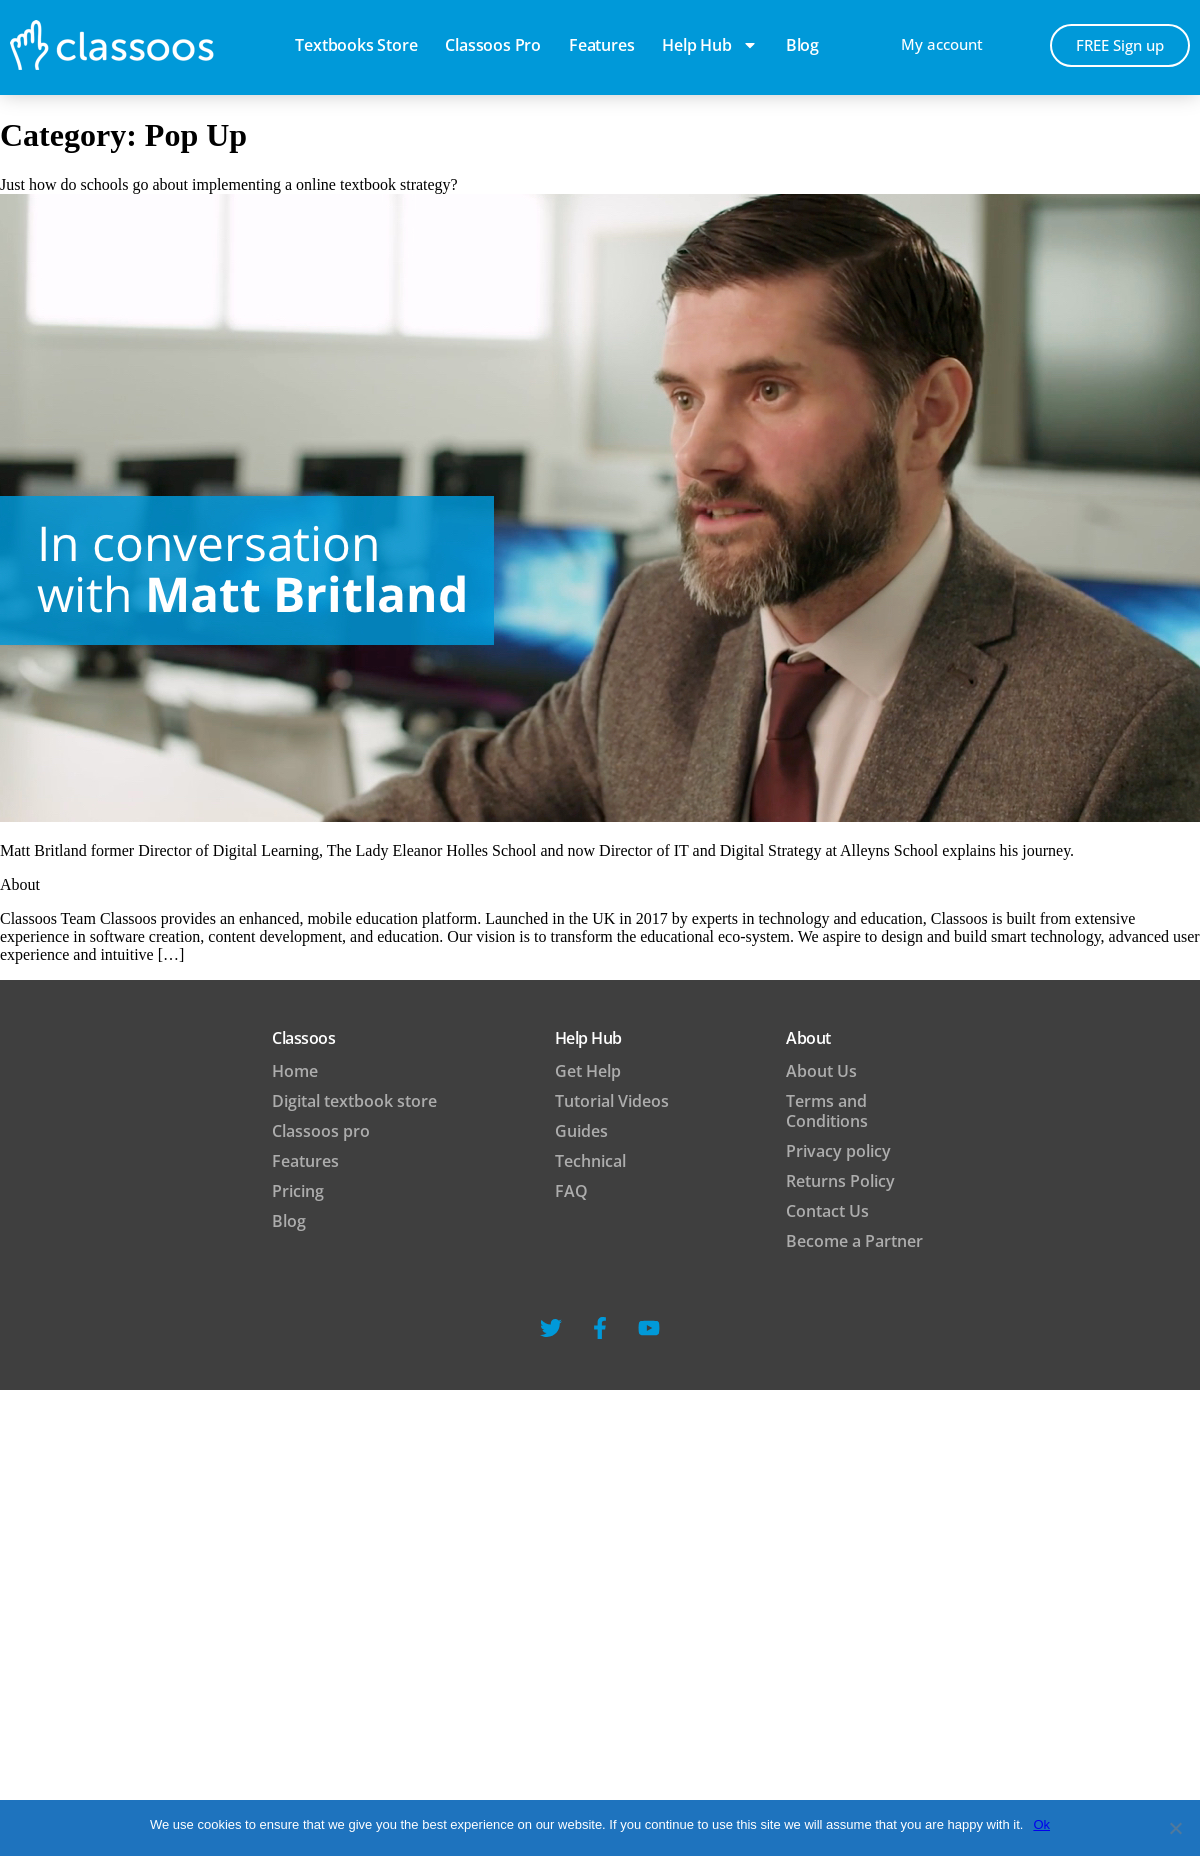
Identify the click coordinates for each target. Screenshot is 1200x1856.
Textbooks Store (356, 45)
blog (802, 45)
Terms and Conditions (827, 1111)
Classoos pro (493, 45)
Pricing (298, 1191)
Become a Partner (854, 1241)
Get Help (588, 1071)
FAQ (571, 1191)
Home (295, 1071)
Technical (590, 1161)
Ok (1041, 1824)
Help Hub (709, 45)
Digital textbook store (354, 1101)
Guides (581, 1131)
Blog (289, 1221)
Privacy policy (838, 1151)
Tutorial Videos (612, 1101)
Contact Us (827, 1211)
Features (601, 45)
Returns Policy (840, 1181)
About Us (821, 1071)
